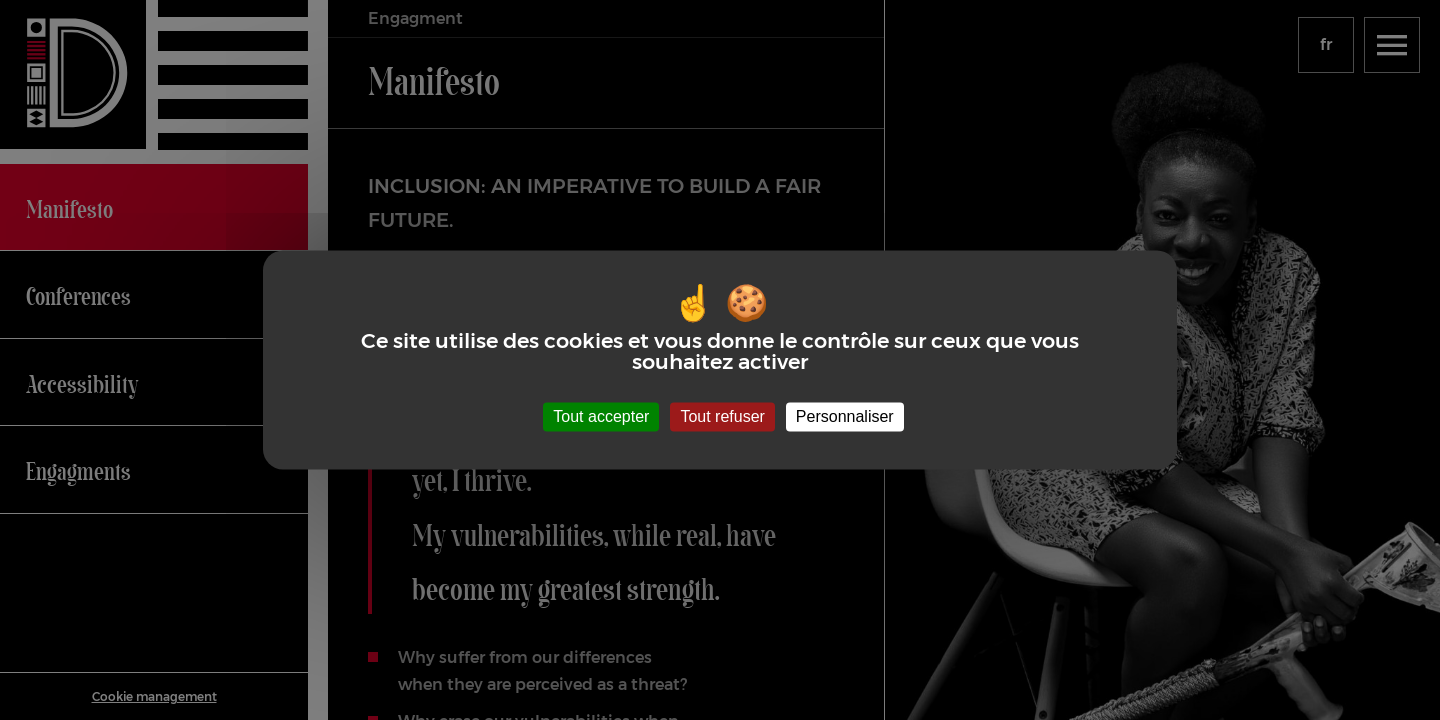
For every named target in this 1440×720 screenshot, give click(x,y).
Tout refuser (722, 416)
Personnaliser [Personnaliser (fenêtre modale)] (845, 416)
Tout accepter (601, 416)
